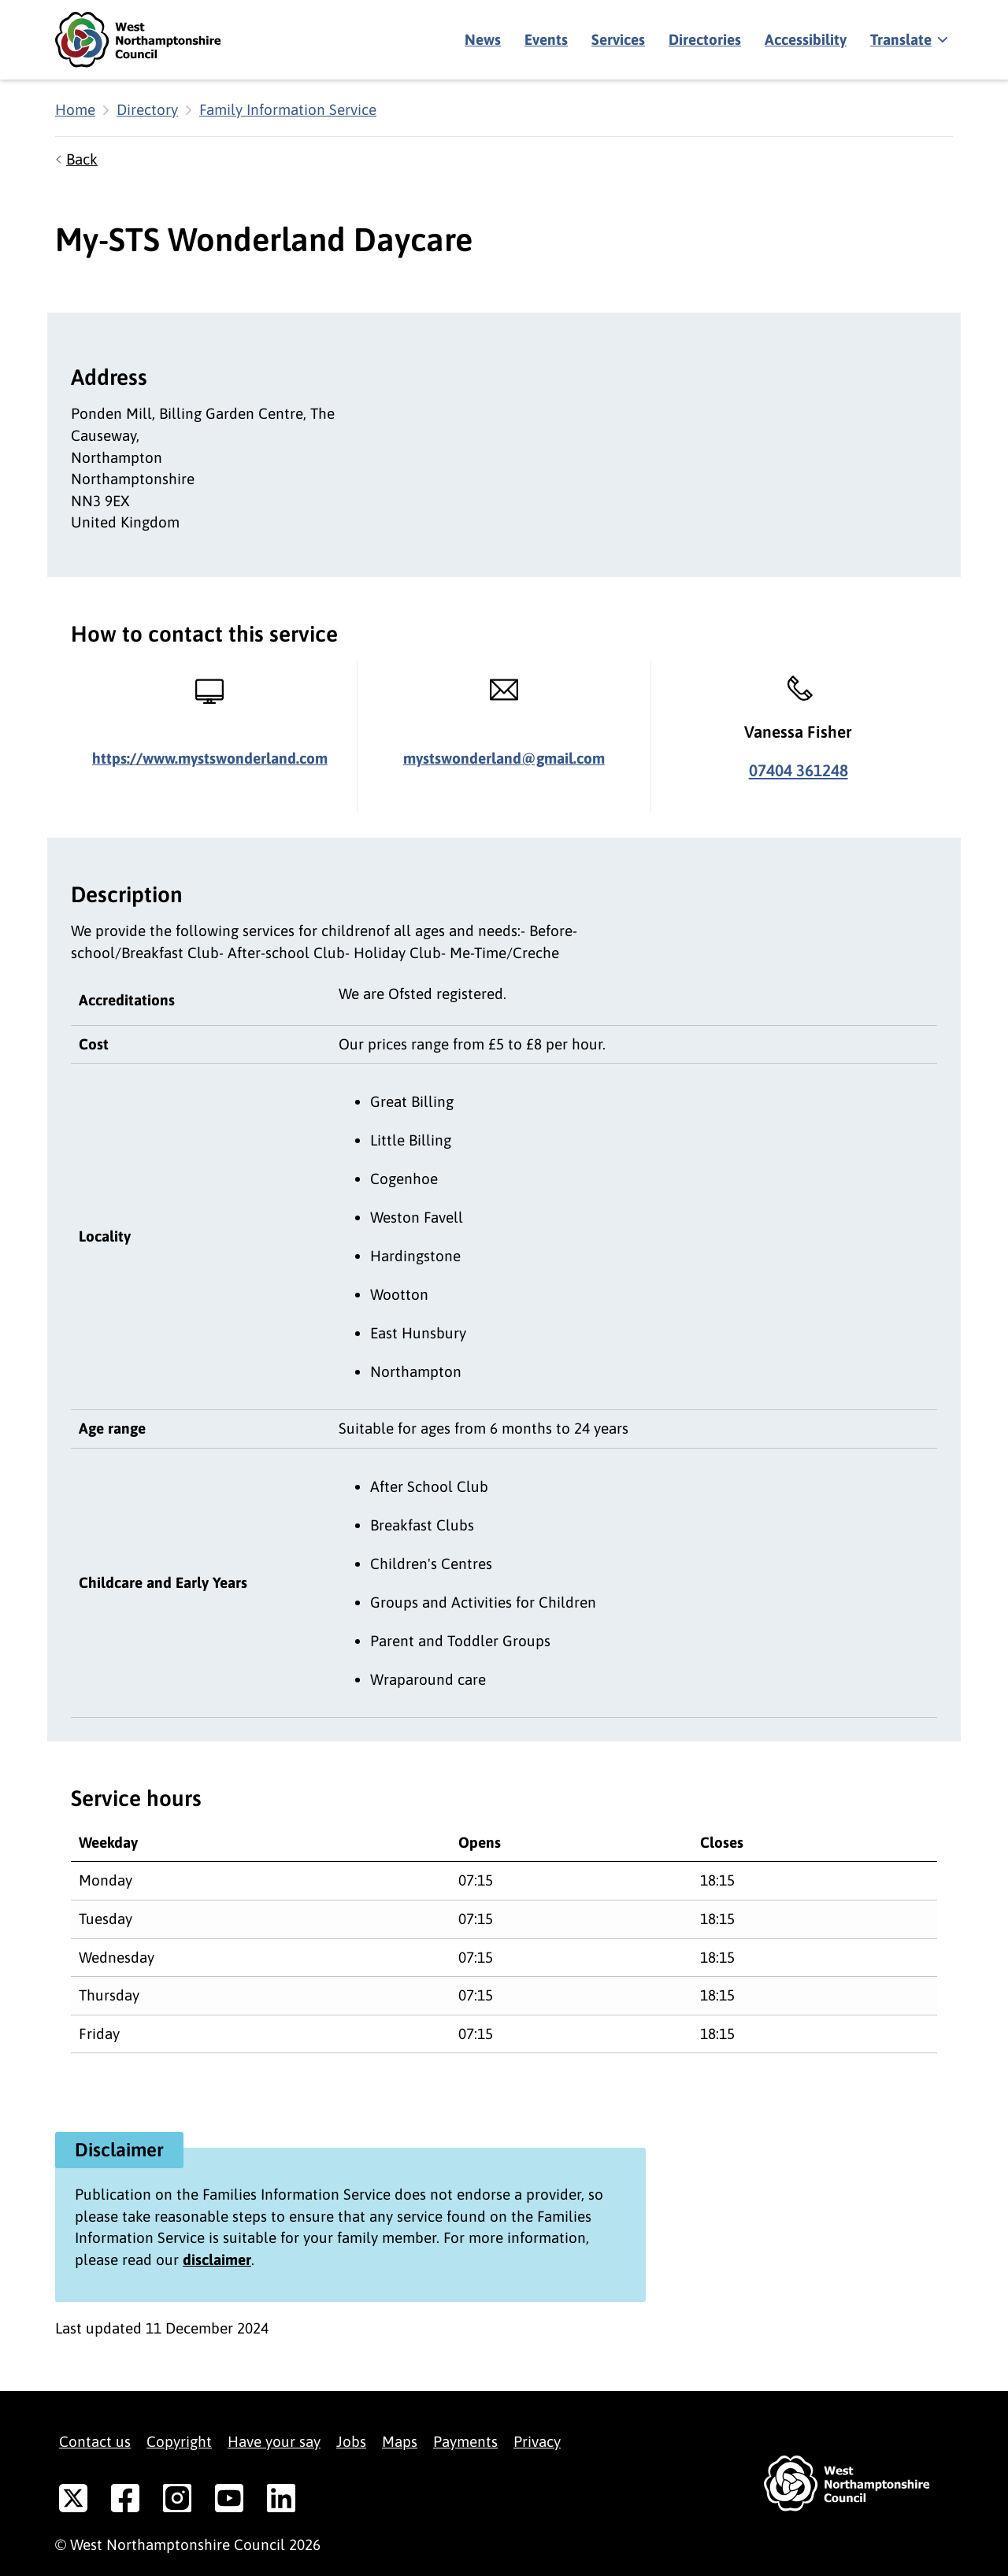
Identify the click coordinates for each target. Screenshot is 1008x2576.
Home (75, 109)
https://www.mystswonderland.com (210, 758)
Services (618, 39)
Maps (399, 2441)
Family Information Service (287, 109)
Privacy (537, 2441)
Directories (705, 39)
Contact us (95, 2441)
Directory (147, 109)
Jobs (351, 2441)
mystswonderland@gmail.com (504, 758)
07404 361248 (798, 770)
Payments (465, 2441)
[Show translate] (907, 40)
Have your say (274, 2441)
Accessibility (806, 39)
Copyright (179, 2441)
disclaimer (217, 2259)
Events (546, 39)
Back (82, 159)
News (483, 39)
